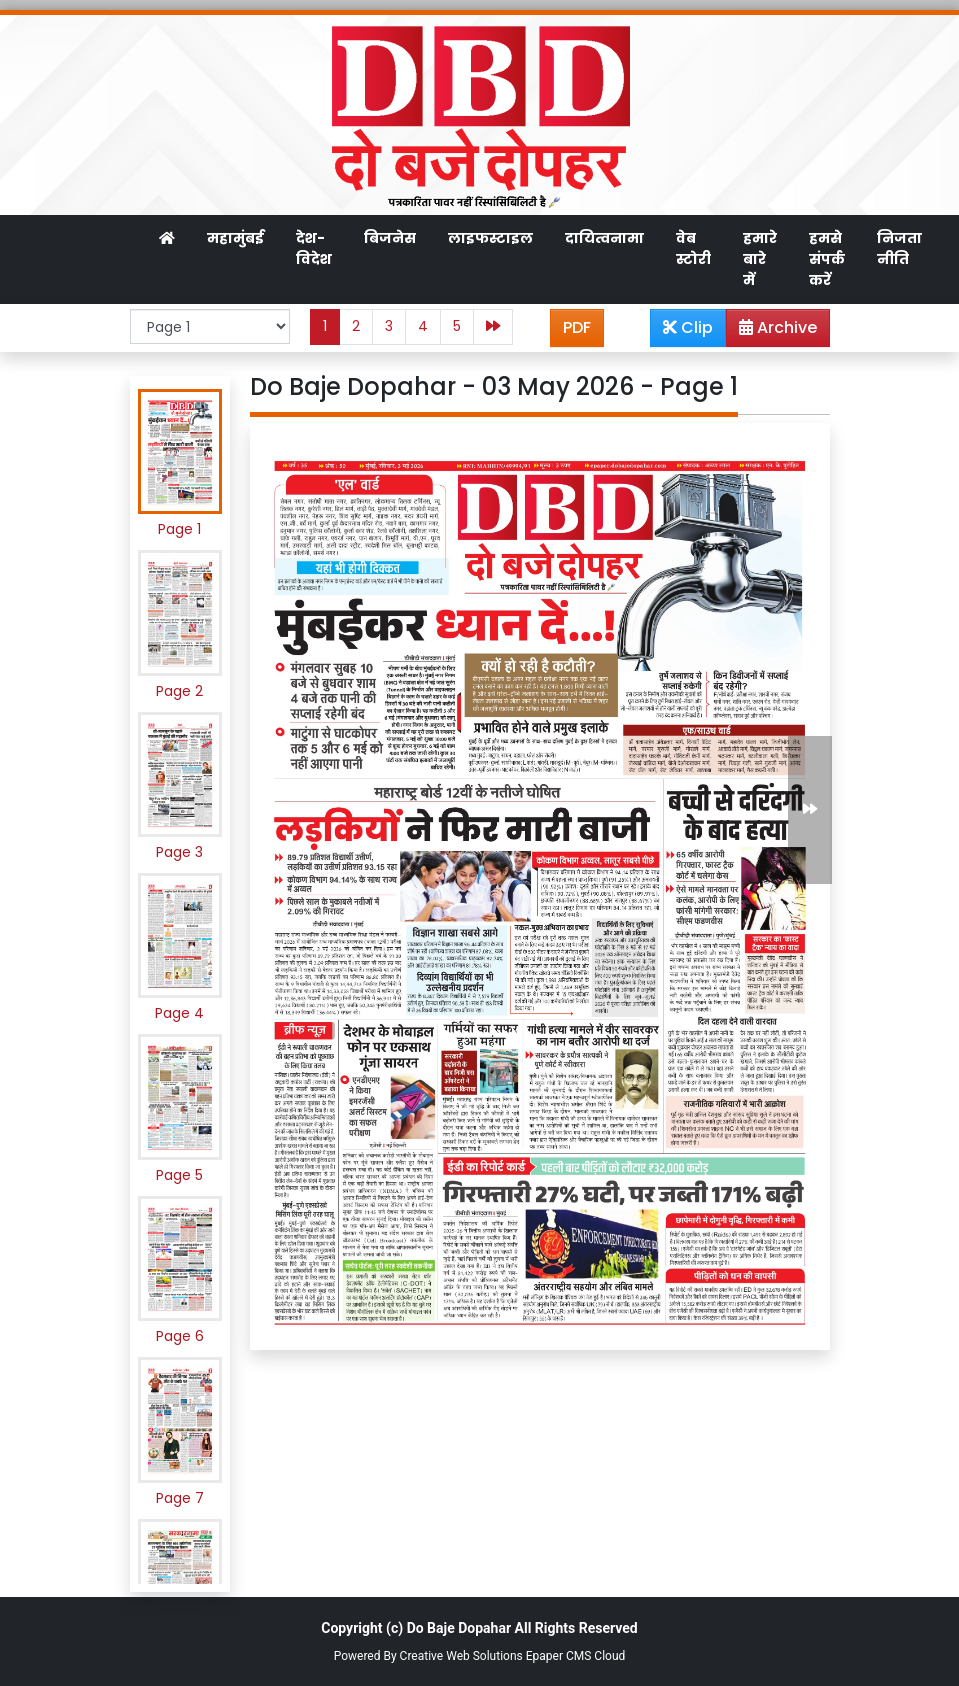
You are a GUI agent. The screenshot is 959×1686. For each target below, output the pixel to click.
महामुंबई (235, 238)
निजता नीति (899, 248)
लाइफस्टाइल (490, 238)
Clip (688, 327)
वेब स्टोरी (693, 248)
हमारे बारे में (760, 259)
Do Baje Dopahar (459, 1628)
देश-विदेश (314, 248)
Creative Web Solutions (461, 1656)
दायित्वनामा (604, 238)
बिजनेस (390, 238)
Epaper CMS (559, 1656)
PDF (577, 327)
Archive (772, 331)
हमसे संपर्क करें (827, 259)
